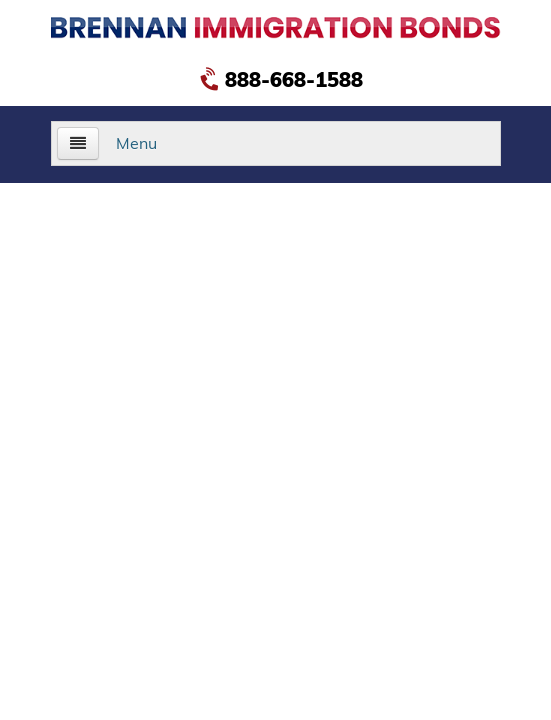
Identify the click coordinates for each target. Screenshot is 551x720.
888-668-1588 (283, 79)
